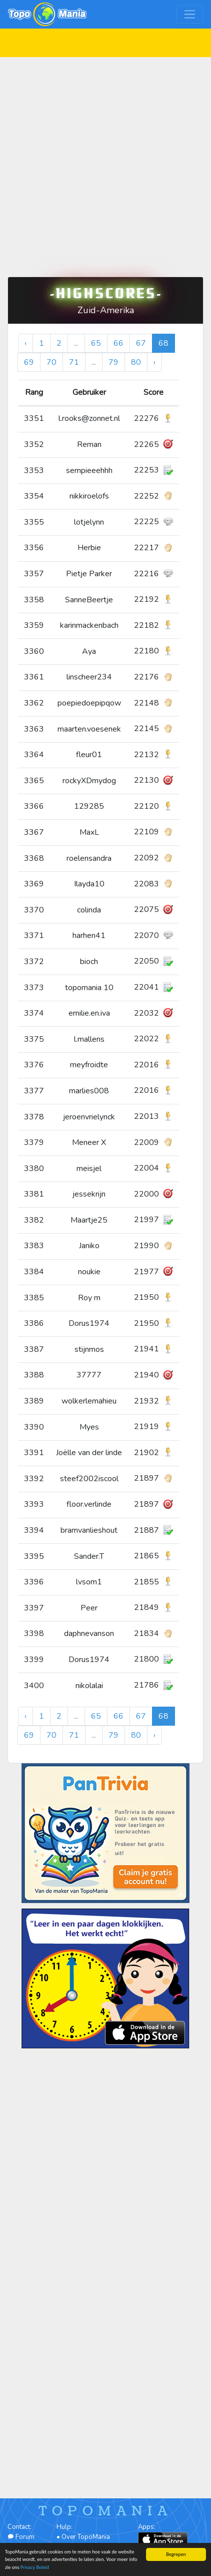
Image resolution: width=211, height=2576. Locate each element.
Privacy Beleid (34, 2567)
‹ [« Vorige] (25, 343)
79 (113, 362)
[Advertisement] (105, 163)
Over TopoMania (86, 2536)
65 (96, 343)
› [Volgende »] (155, 362)
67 (141, 343)
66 (119, 343)
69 (29, 362)
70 (51, 362)
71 (74, 362)
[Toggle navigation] (189, 14)
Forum (21, 2536)
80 (136, 362)
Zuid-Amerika (106, 310)
